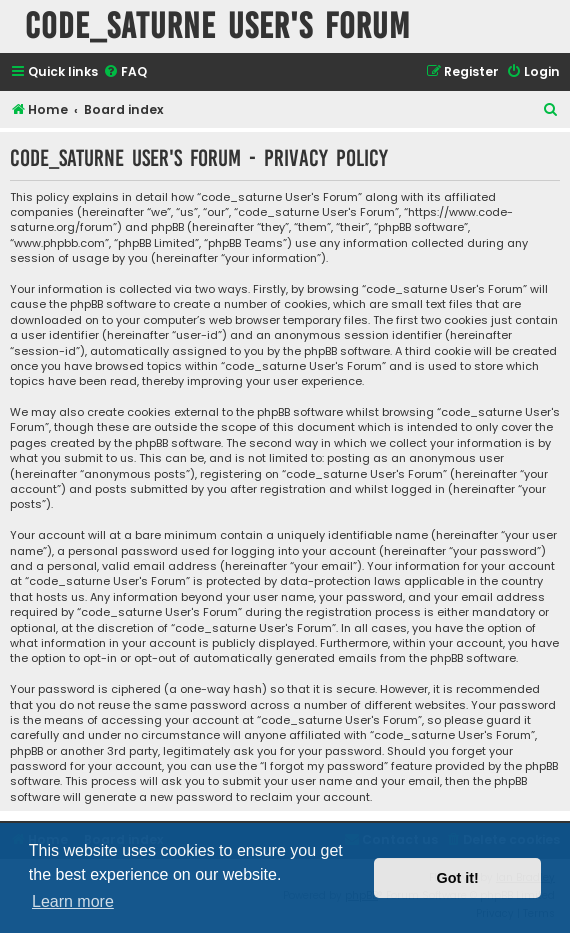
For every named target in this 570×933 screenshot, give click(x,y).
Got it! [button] (458, 878)
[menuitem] (125, 72)
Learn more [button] (73, 901)
